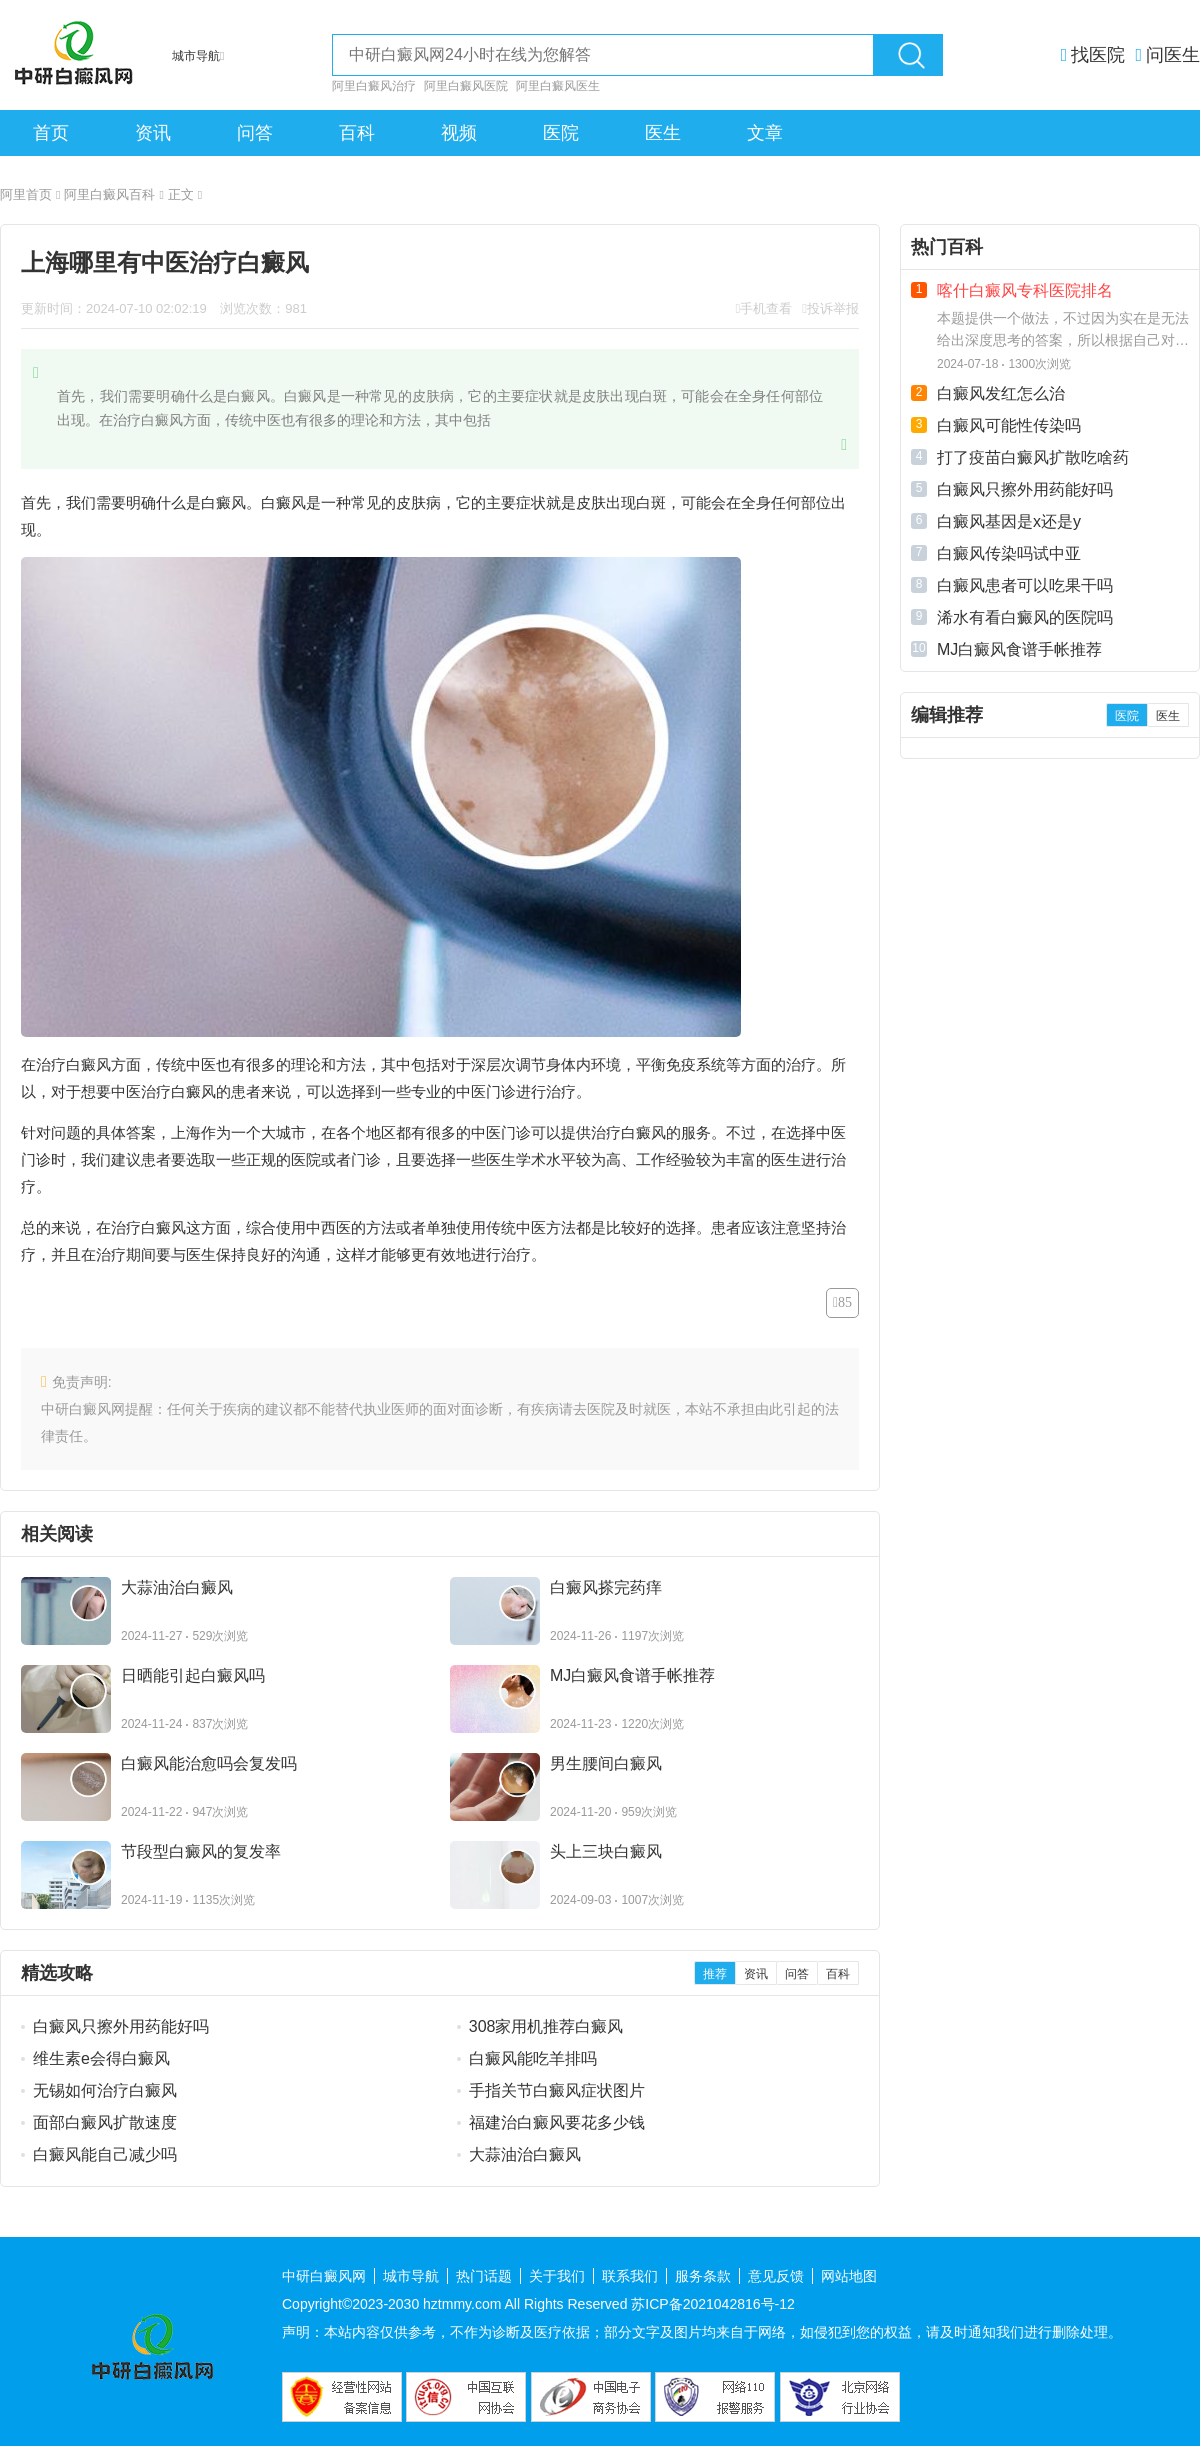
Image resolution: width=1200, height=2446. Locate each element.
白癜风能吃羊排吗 (533, 2058)
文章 (765, 133)
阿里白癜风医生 (558, 86)
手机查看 (766, 308)
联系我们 (630, 2276)
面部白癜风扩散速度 (105, 2122)
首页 (51, 133)
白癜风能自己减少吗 (105, 2154)
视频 (459, 133)
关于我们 (557, 2276)
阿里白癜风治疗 (374, 86)
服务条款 (703, 2276)
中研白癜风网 (324, 2276)
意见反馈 (776, 2276)
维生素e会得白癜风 (101, 2058)
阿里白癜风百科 (113, 194)
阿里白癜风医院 (466, 86)
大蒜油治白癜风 (525, 2154)
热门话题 (484, 2276)
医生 (663, 133)
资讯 (153, 133)
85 (845, 1302)
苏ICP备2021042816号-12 (712, 2304)
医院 (561, 133)
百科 (357, 133)
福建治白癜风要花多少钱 (557, 2122)
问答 (255, 133)
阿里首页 (30, 194)
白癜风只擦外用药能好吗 (121, 2026)
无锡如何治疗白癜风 (105, 2090)
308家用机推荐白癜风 (546, 2026)
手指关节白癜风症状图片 (557, 2090)
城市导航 (411, 2276)
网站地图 (849, 2276)
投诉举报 (833, 308)
